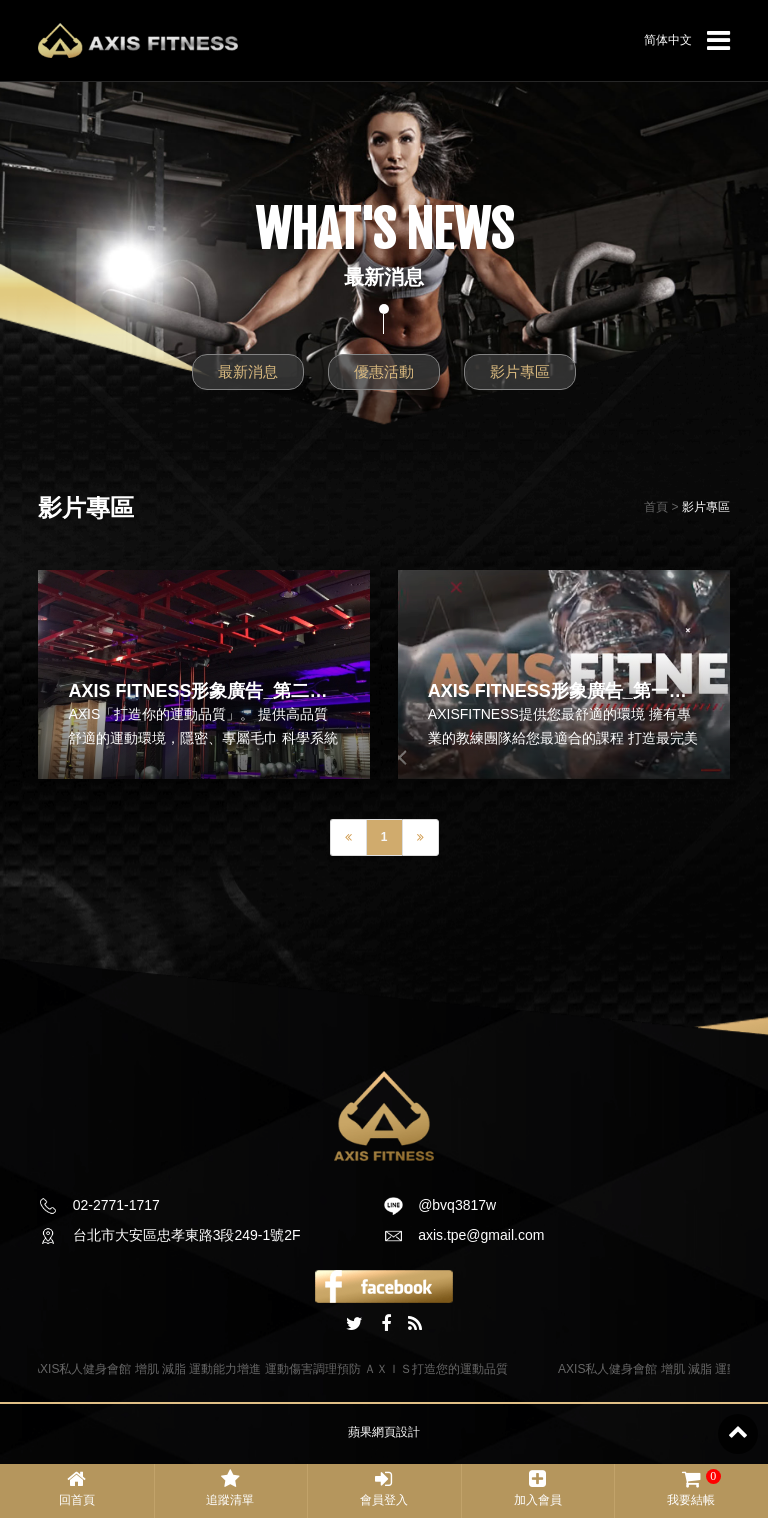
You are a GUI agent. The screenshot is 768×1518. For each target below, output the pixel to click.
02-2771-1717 (116, 1205)
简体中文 (668, 40)
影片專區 (520, 371)
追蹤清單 (231, 1488)
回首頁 (77, 1488)
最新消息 (248, 371)
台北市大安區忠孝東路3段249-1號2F (187, 1235)
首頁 (656, 507)
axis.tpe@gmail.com (481, 1235)
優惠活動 (384, 371)
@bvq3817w (457, 1205)
